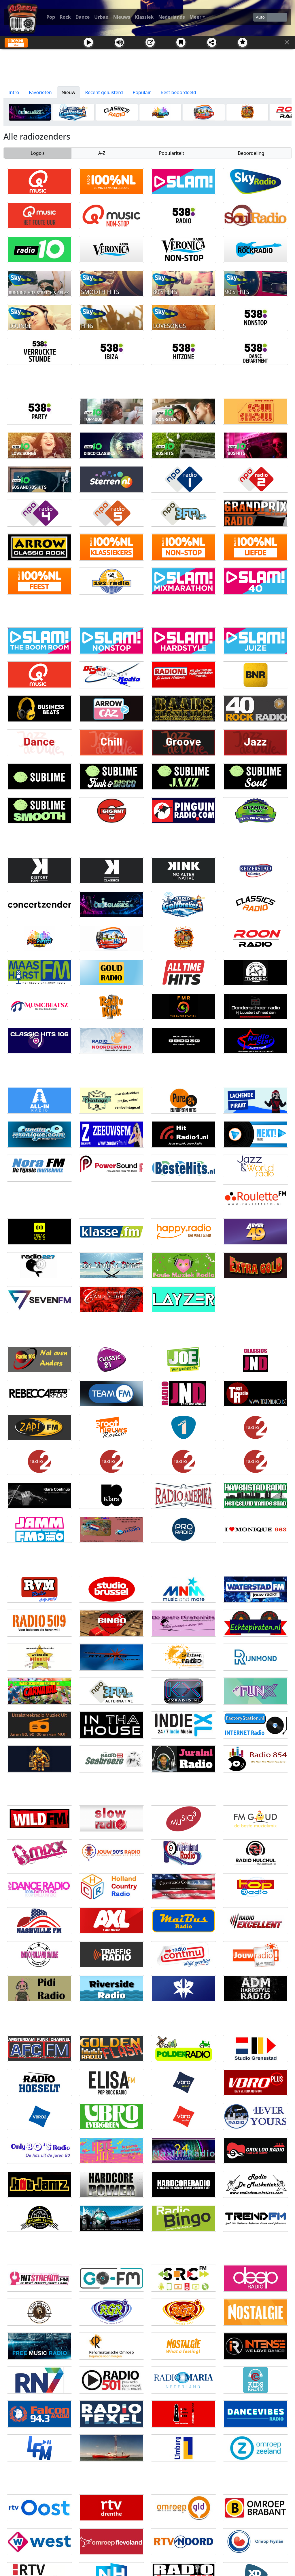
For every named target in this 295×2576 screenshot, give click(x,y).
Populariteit (171, 153)
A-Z (101, 153)
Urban (101, 17)
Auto (260, 17)
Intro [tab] (13, 92)
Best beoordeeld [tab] (178, 92)
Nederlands (171, 17)
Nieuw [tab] (68, 92)
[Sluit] (286, 42)
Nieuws (121, 17)
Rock (65, 17)
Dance (82, 17)
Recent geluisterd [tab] (104, 92)
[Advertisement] (147, 67)
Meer (195, 17)
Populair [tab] (142, 92)
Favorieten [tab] (40, 92)
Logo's (38, 153)
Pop (50, 17)
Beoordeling (251, 153)
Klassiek (144, 17)
